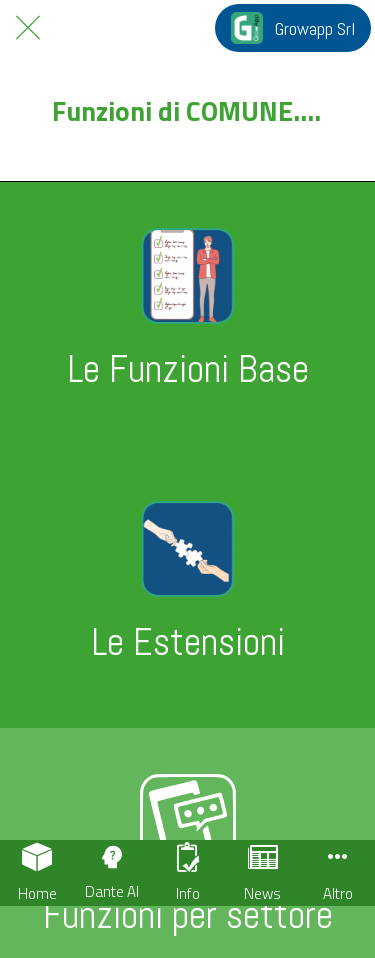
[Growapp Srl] (293, 28)
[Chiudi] (28, 28)
